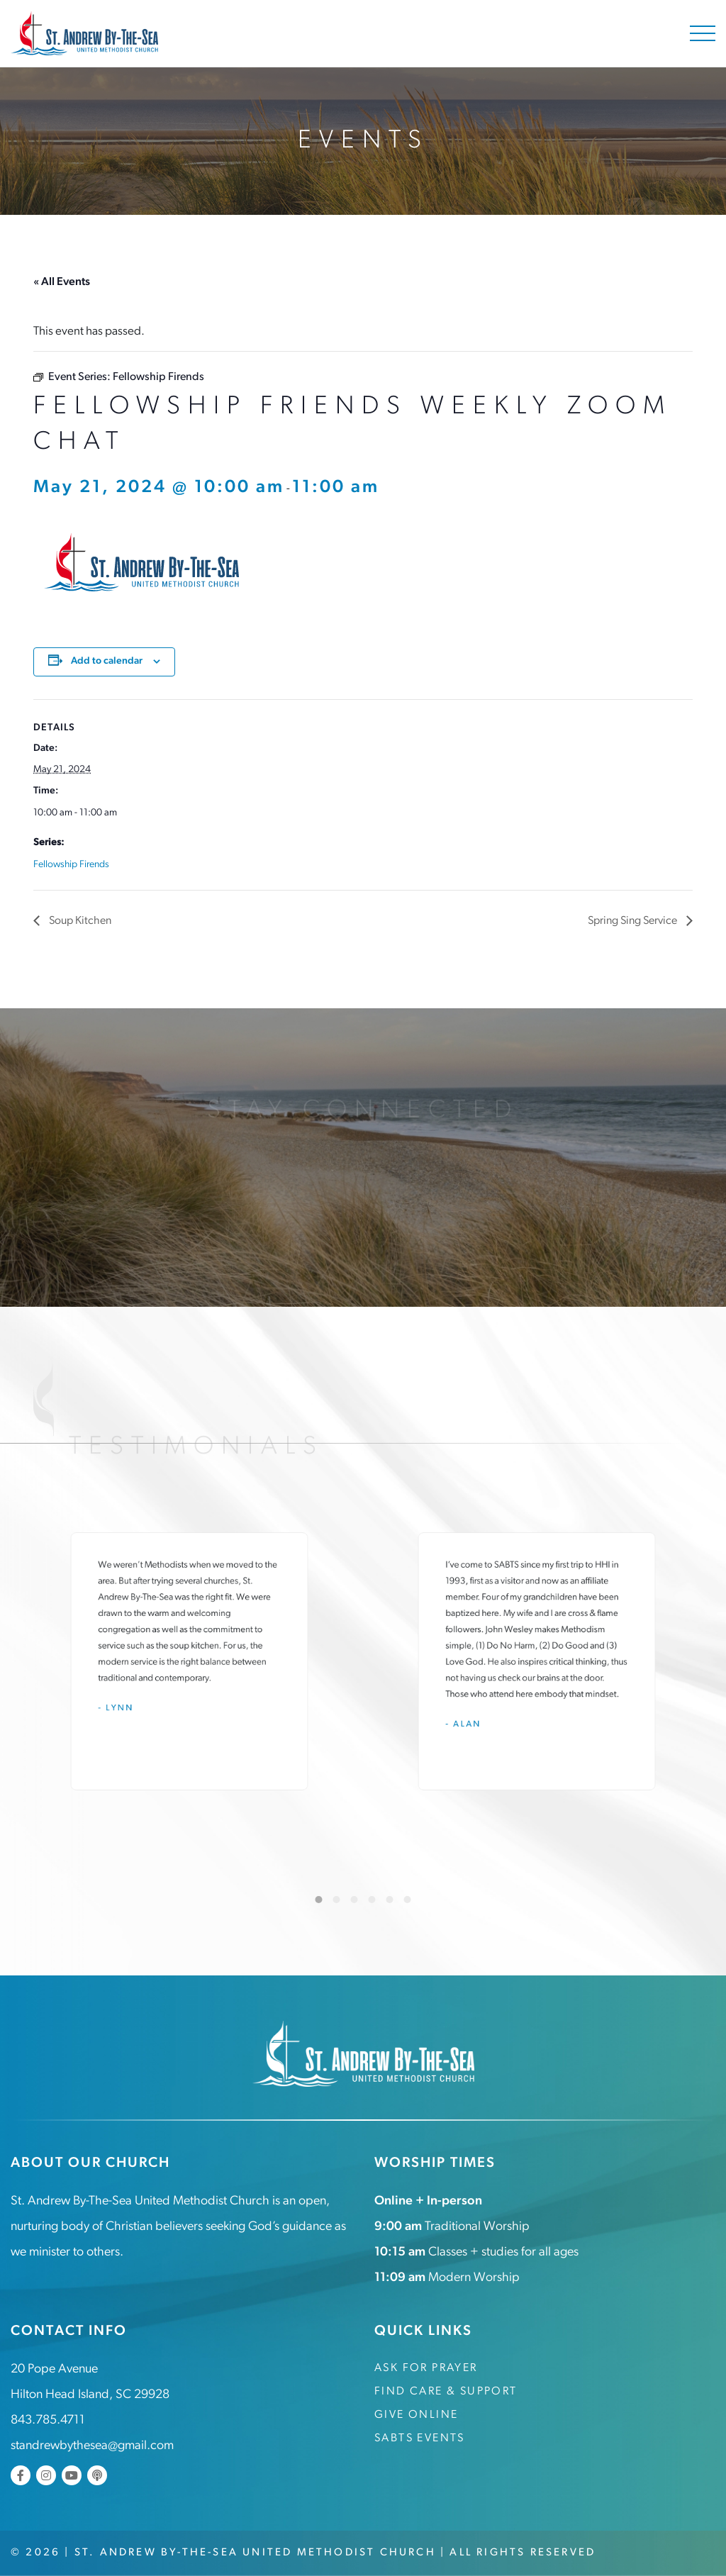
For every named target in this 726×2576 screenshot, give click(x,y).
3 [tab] (354, 1899)
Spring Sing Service (633, 921)
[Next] (683, 1899)
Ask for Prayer (426, 2368)
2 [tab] (336, 1899)
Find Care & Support (446, 2391)
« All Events (61, 282)
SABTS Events (419, 2438)
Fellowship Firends (71, 864)
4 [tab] (372, 1899)
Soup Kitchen (79, 921)
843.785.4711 (48, 2420)
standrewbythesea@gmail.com (92, 2446)
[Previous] (42, 1899)
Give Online (416, 2415)
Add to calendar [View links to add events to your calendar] (107, 661)
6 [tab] (407, 1899)
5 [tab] (389, 1899)
